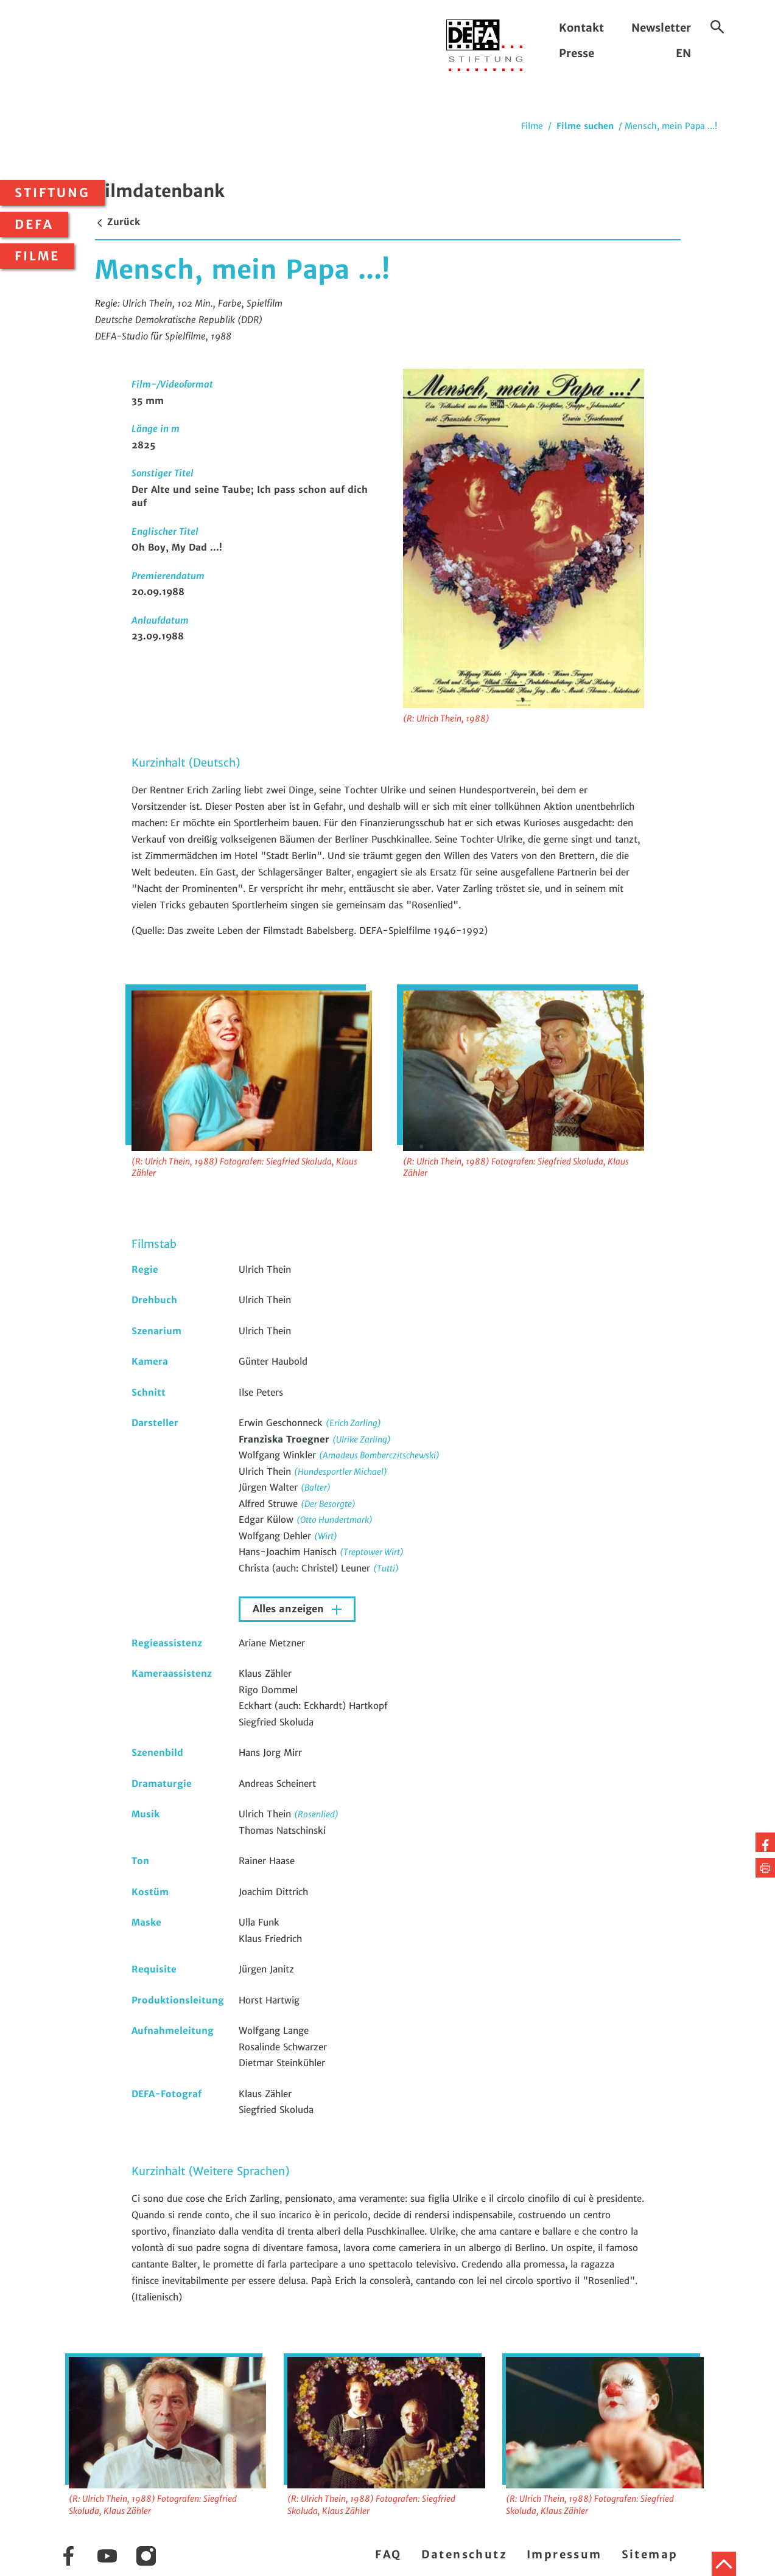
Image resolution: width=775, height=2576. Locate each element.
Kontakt (581, 28)
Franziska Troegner (285, 1439)
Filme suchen (585, 125)
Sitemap (650, 2554)
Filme (37, 256)
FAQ (388, 2554)
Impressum (564, 2554)
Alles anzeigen (290, 1609)
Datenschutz (464, 2554)
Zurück (117, 222)
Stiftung (52, 193)
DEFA (34, 224)
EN (683, 53)
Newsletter (661, 28)
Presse (576, 53)
